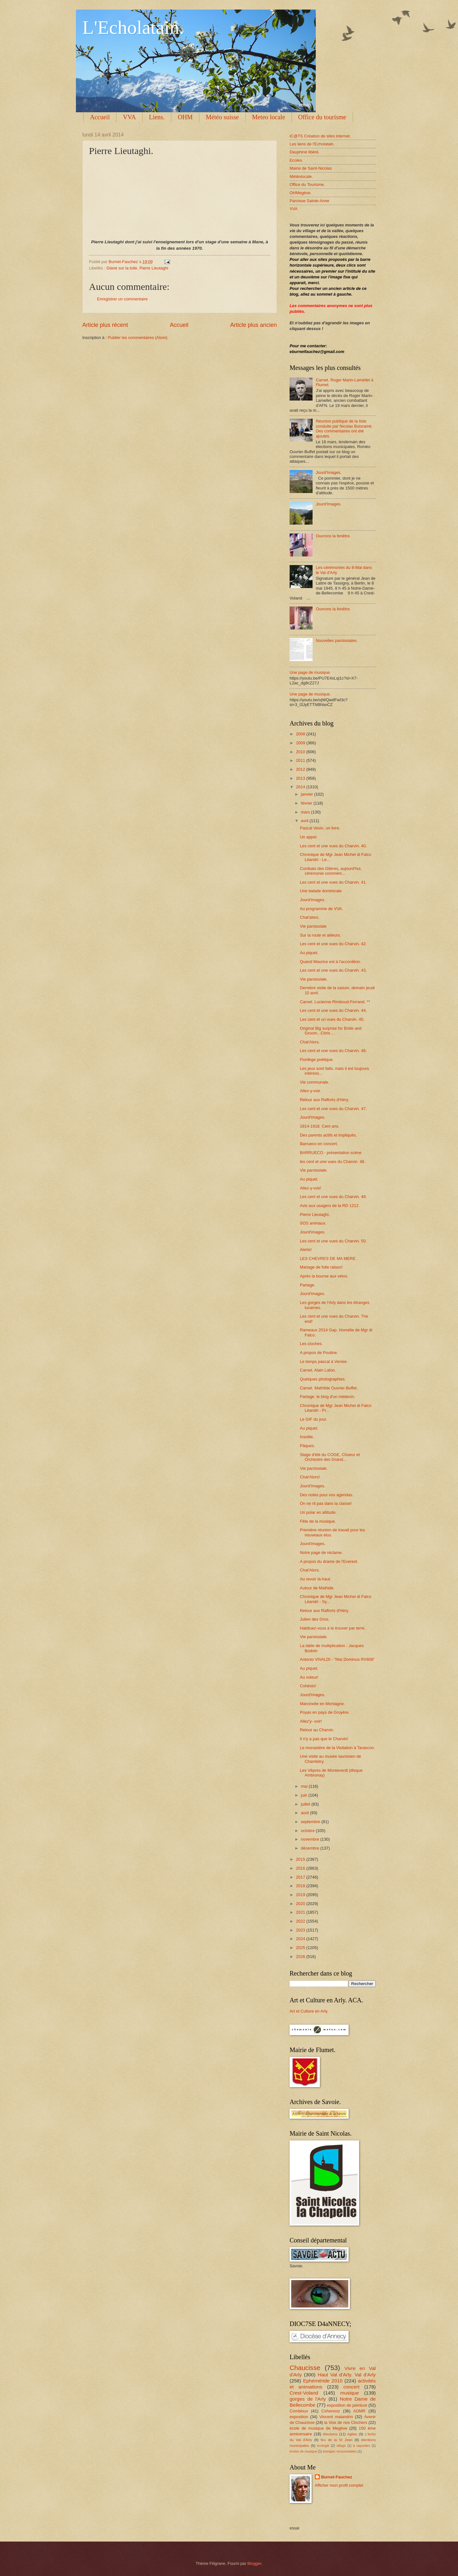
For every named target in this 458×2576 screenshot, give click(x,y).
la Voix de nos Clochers (345, 2422)
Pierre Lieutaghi (153, 268)
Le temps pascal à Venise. (324, 1361)
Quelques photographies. (323, 1379)
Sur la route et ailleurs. (320, 935)
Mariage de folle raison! (321, 1267)
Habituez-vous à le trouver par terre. (333, 1628)
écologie (323, 2445)
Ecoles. (296, 160)
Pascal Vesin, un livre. (320, 828)
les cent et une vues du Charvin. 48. (332, 1161)
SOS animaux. (313, 1223)
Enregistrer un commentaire (122, 299)
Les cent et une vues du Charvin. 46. (333, 1050)
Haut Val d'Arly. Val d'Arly (347, 2374)
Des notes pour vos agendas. (326, 1494)
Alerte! (306, 1249)
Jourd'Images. (328, 472)
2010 (301, 751)
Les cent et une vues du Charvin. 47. (333, 1108)
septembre (311, 1821)
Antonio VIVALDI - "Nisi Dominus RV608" (337, 1659)
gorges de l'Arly (308, 2399)
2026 (301, 1956)
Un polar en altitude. (318, 1512)
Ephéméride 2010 (323, 2380)
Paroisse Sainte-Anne (309, 200)
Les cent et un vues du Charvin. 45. (332, 1019)
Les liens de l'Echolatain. (312, 144)
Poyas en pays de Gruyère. (325, 1712)
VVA (129, 117)
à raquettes (361, 2445)
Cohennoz (330, 2411)
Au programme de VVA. (321, 908)
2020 (301, 1903)
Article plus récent (105, 325)
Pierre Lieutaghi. (315, 1214)
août (305, 1812)
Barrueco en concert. (319, 1143)
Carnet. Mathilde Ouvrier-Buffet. (329, 1388)
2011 (301, 760)
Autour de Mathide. (317, 1588)
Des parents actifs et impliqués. (328, 1135)
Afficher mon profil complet (339, 2485)
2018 (301, 1885)
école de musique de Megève (318, 2428)
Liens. (157, 117)
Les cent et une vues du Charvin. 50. (333, 1241)
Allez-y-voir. (310, 1090)
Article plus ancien (253, 325)
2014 (301, 786)
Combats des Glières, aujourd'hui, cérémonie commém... (331, 871)
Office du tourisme (322, 117)
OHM (185, 117)
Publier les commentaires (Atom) (137, 337)
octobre (308, 1830)
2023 (301, 1930)
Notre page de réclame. (321, 1552)
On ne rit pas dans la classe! (325, 1503)
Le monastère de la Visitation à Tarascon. (337, 1747)
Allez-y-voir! (310, 1188)
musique (349, 2393)
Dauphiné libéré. (305, 152)
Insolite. (307, 1436)
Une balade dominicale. (321, 890)
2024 (301, 1938)
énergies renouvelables (340, 2451)
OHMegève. (301, 192)
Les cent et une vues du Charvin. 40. (333, 845)
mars (306, 812)
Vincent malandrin (336, 2416)
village (341, 2445)
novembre (310, 1839)
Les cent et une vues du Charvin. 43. (333, 970)
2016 (301, 1868)
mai (304, 1786)
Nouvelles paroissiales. (337, 640)
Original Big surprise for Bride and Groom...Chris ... (330, 1030)
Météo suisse (222, 117)
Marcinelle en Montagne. (322, 1703)
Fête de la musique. (318, 1521)
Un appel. (308, 837)
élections (330, 2434)
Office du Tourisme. (307, 184)
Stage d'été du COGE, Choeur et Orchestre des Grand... (330, 1457)
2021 (301, 1912)
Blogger (254, 2563)
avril (305, 820)
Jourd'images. (312, 899)
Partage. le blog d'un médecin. (327, 1396)
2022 (301, 1921)
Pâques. (307, 1445)
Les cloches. (311, 1343)
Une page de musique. (310, 672)
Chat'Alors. (310, 1042)
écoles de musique (303, 2451)
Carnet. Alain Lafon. (318, 1370)
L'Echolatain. (133, 27)
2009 (301, 742)
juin (304, 1795)
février (307, 803)
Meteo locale (268, 117)
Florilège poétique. (317, 1059)
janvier (307, 794)
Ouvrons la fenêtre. (333, 536)
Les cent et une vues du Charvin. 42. (333, 943)
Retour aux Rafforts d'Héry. (324, 1099)
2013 (301, 778)
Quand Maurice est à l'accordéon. (330, 961)
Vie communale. (314, 1082)
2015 (301, 1859)
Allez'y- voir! (311, 1721)
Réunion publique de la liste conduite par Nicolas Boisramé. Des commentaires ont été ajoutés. (344, 428)
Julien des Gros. (314, 1619)
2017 (301, 1877)
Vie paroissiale (313, 926)
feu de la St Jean (336, 2440)
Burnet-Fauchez (336, 2477)
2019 (301, 1894)
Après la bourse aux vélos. (324, 1276)
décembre (310, 1848)
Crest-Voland (304, 2393)
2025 (301, 1947)
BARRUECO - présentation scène (330, 1152)
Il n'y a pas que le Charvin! (324, 1738)
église (352, 2434)
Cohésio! (308, 1685)
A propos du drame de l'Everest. (329, 1561)
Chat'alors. (309, 917)
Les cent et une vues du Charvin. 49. (333, 1196)
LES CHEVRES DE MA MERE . (329, 1258)
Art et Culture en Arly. (309, 2011)
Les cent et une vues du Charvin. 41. (333, 882)
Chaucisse (305, 2367)
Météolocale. (301, 176)
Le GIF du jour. (313, 1419)
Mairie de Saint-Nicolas (311, 168)
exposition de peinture (347, 2405)
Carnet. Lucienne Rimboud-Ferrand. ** (335, 1001)
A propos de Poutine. (319, 1352)
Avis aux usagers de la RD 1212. (329, 1205)
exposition (299, 2416)
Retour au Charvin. (317, 1729)
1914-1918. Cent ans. (319, 1126)
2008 (301, 734)
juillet (306, 1804)
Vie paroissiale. (314, 979)
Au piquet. (309, 952)
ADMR (359, 2411)
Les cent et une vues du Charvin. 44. (333, 1010)
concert (351, 2386)
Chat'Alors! (310, 1477)
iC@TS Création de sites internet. (320, 136)
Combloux (299, 2411)
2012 (301, 769)
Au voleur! (309, 1677)
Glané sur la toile (121, 268)
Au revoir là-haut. (315, 1579)
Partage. (307, 1285)
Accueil (100, 117)
